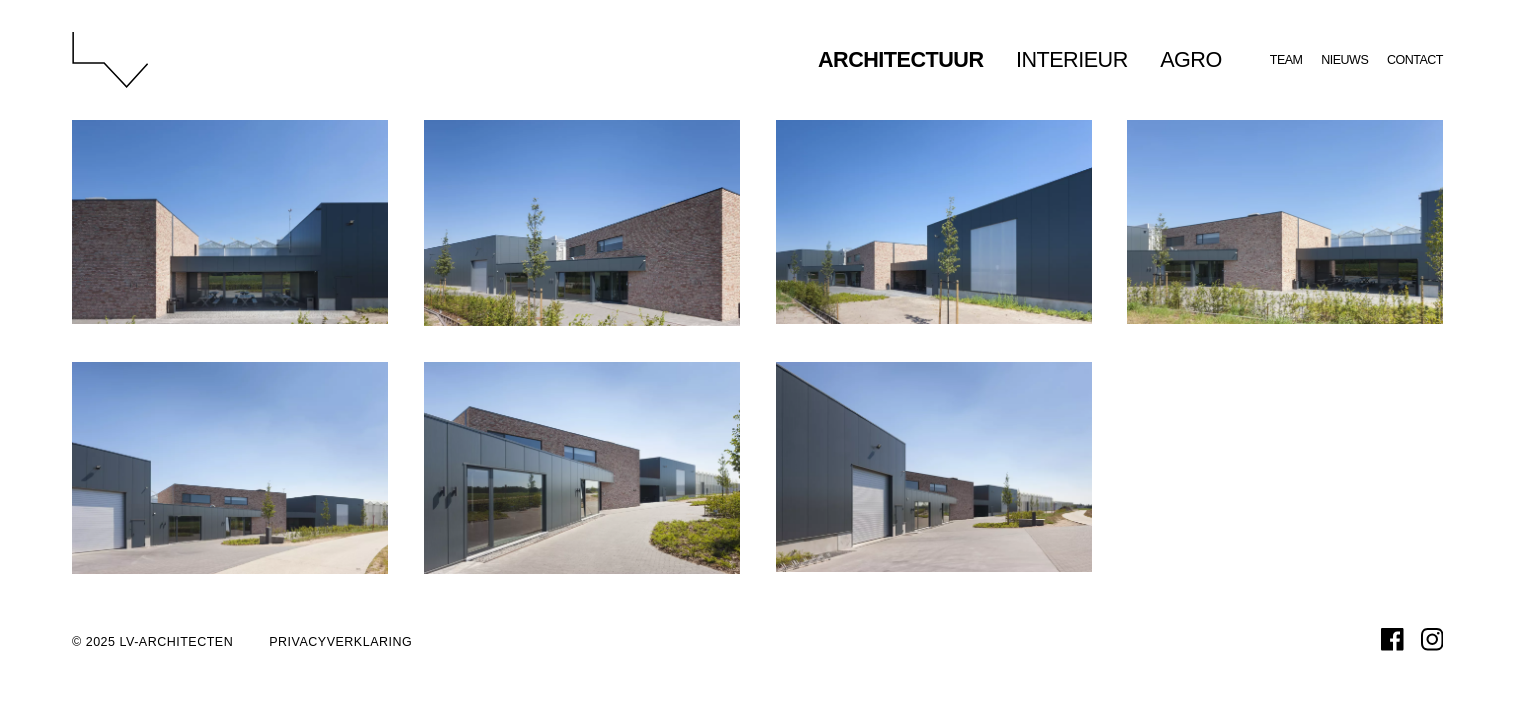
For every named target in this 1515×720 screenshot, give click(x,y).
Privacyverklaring (340, 642)
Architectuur (901, 59)
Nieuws (1344, 60)
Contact (1415, 60)
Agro (1191, 59)
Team (1286, 60)
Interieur (1072, 59)
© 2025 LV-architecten (152, 642)
